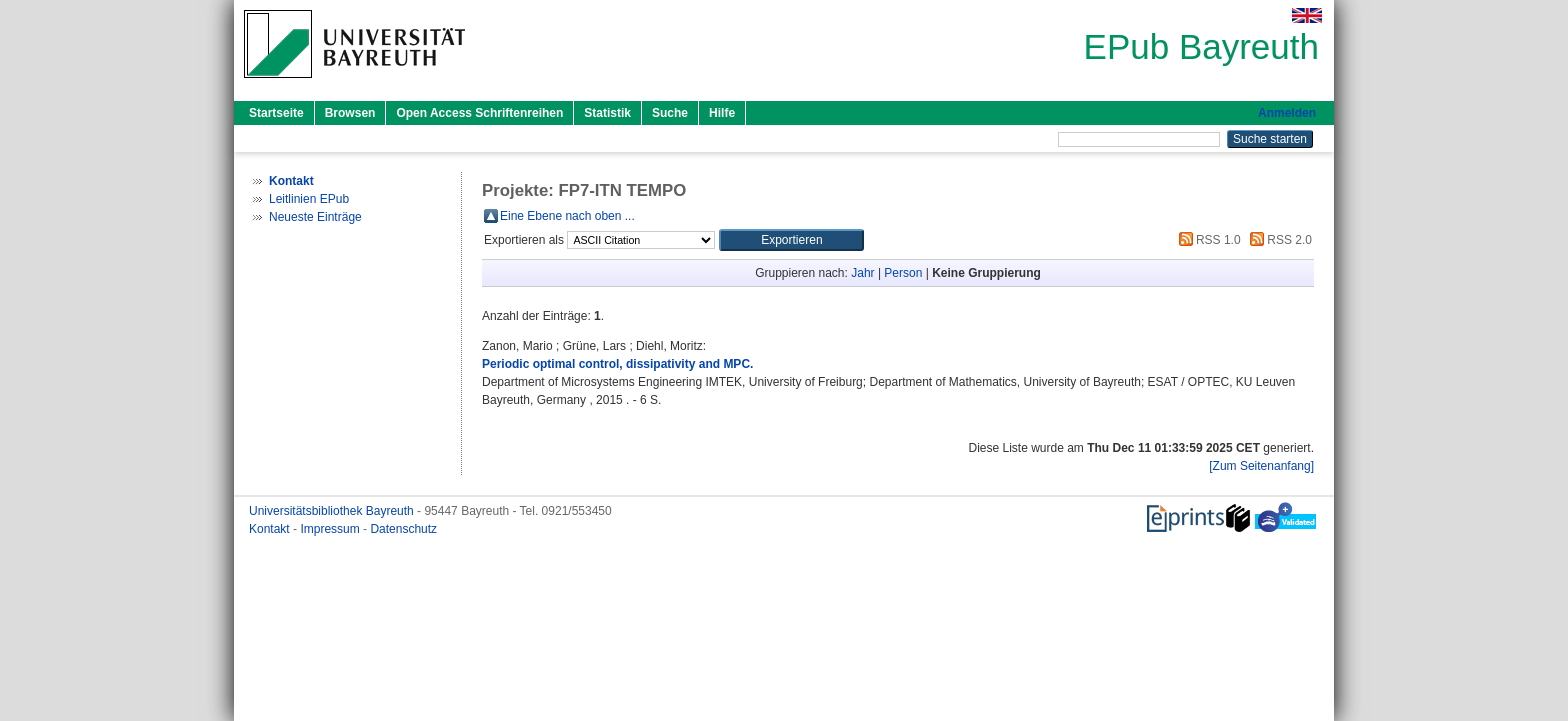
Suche (670, 113)
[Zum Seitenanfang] (1261, 466)
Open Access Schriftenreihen (479, 113)
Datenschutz (403, 529)
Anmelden (1287, 113)
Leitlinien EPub (309, 199)
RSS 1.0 (1207, 240)
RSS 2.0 (1278, 240)
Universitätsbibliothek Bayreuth (333, 511)
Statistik (607, 113)
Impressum (331, 529)
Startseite (276, 113)
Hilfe (722, 113)
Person (903, 273)
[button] (791, 240)
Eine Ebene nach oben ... (567, 216)
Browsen (350, 113)
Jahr (862, 273)
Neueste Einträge (315, 217)
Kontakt (271, 529)
